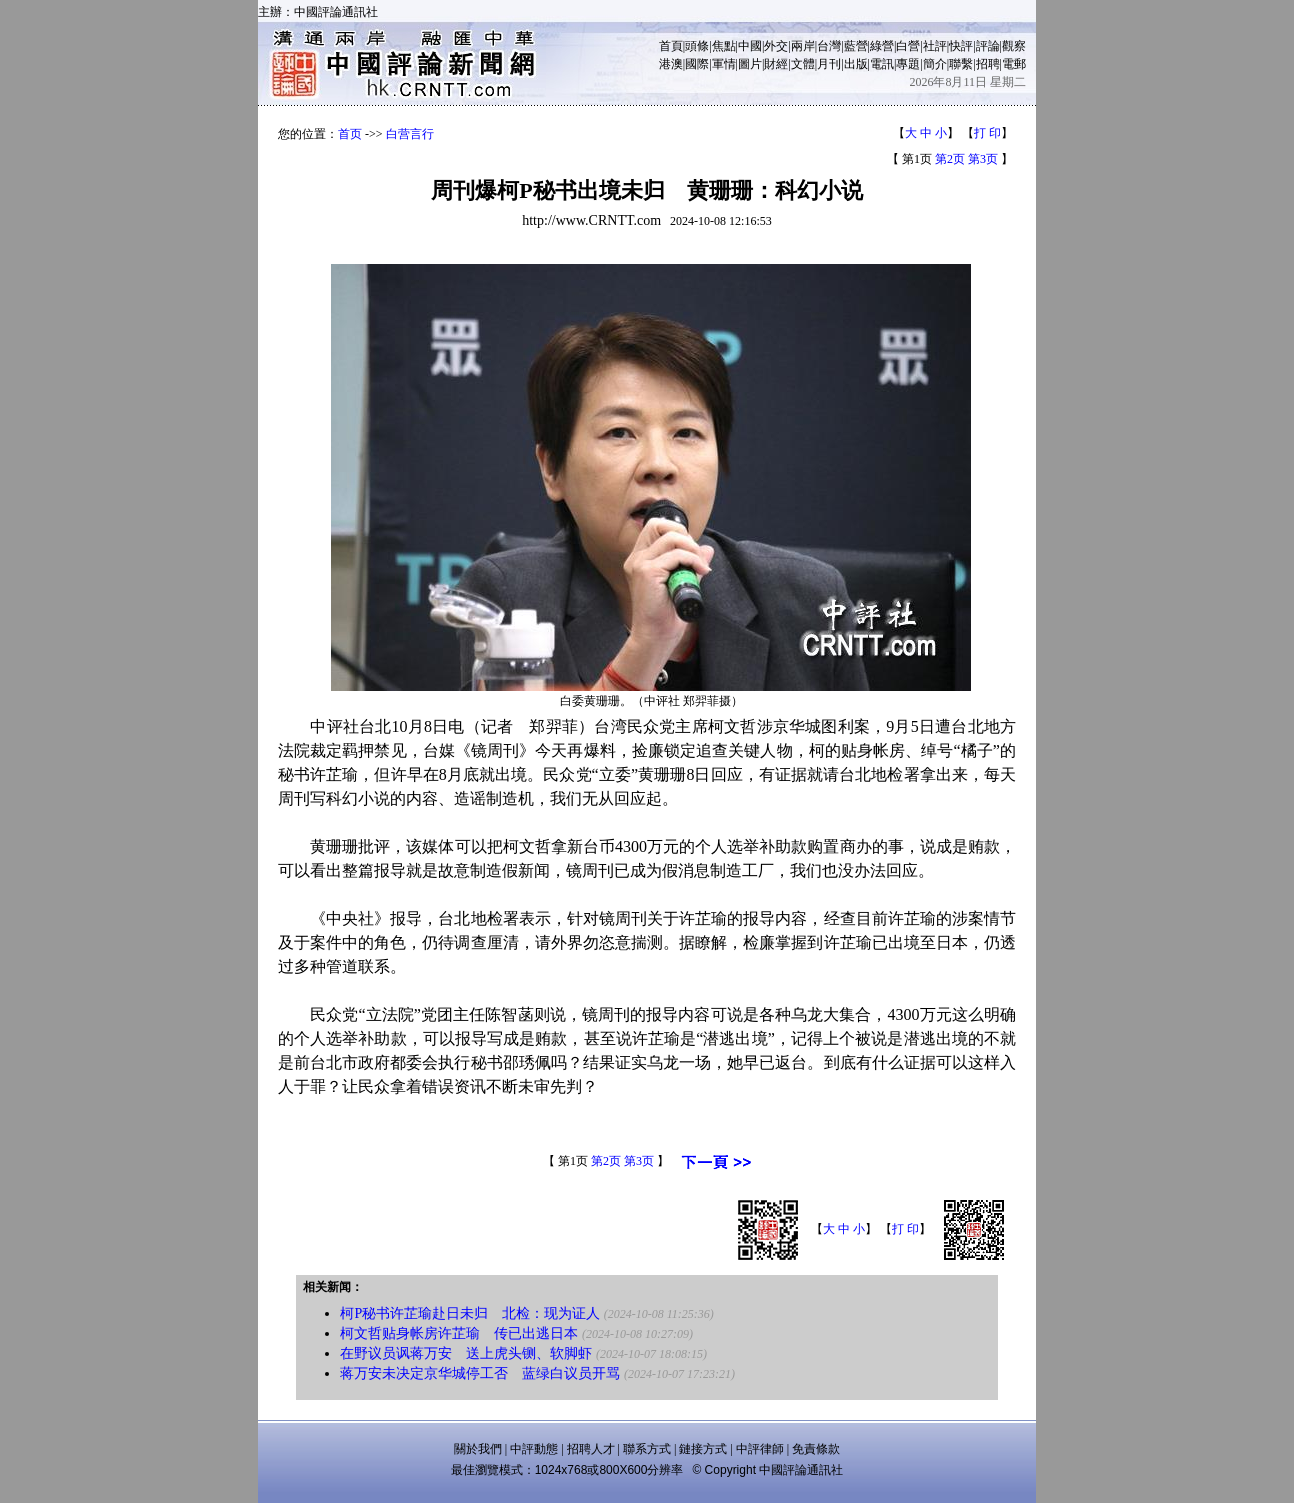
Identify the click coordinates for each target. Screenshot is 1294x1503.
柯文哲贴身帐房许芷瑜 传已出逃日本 (459, 1333)
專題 (908, 64)
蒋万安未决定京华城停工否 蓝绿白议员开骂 (480, 1373)
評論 (988, 46)
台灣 (829, 46)
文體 (803, 64)
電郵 (1014, 64)
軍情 (724, 64)
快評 (961, 46)
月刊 (829, 64)
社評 (935, 46)
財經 (776, 64)
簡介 (935, 64)
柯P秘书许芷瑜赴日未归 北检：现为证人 (470, 1313)
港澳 (671, 64)
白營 (908, 46)
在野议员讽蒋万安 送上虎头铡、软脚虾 (466, 1353)
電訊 (882, 64)
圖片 (750, 64)
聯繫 (961, 64)
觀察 (1014, 46)
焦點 (724, 46)
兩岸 (803, 46)
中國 (750, 46)
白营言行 (410, 134)
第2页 (950, 159)
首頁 (671, 46)
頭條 (697, 46)
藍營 (856, 46)
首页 (350, 134)
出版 (856, 64)
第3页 (983, 159)
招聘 (988, 64)
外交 (776, 46)
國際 (697, 64)
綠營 (882, 46)
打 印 (987, 133)
